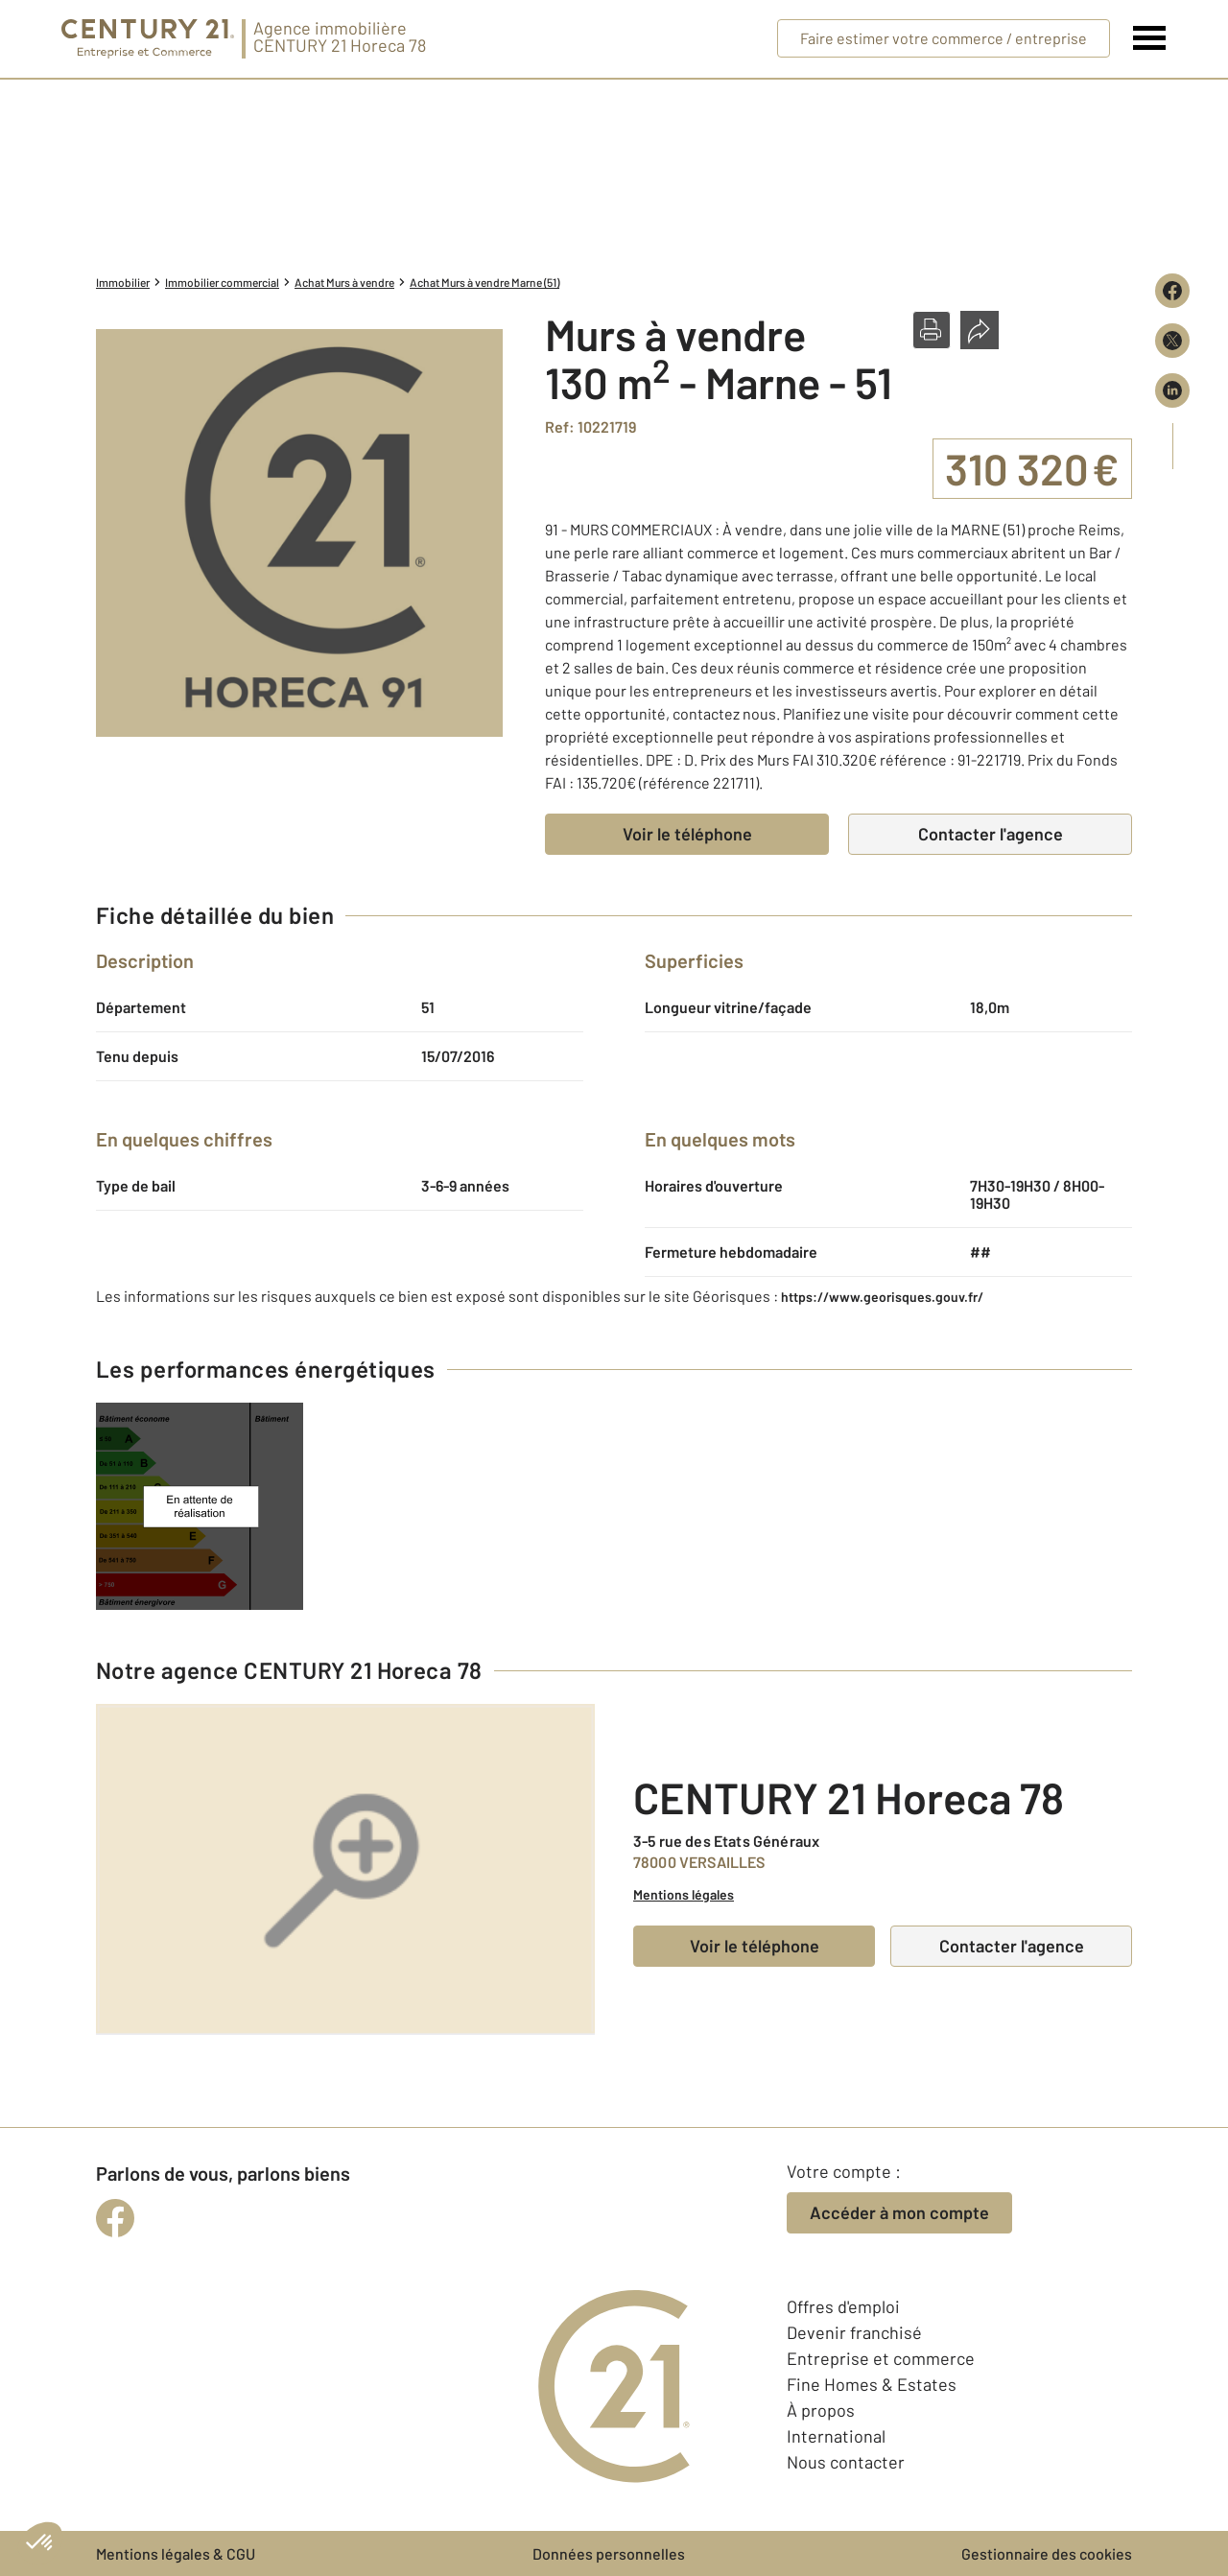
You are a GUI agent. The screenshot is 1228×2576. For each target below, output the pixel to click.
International (836, 2435)
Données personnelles (608, 2553)
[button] (931, 330)
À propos (821, 2410)
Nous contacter (846, 2461)
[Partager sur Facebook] (1172, 290)
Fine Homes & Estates (871, 2384)
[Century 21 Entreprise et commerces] (147, 39)
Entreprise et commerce (881, 2358)
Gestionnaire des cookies (1046, 2553)
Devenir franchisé (854, 2332)
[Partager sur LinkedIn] (1172, 390)
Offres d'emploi (843, 2306)
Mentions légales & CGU (175, 2553)
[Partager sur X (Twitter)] (1172, 340)
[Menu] (1150, 38)
